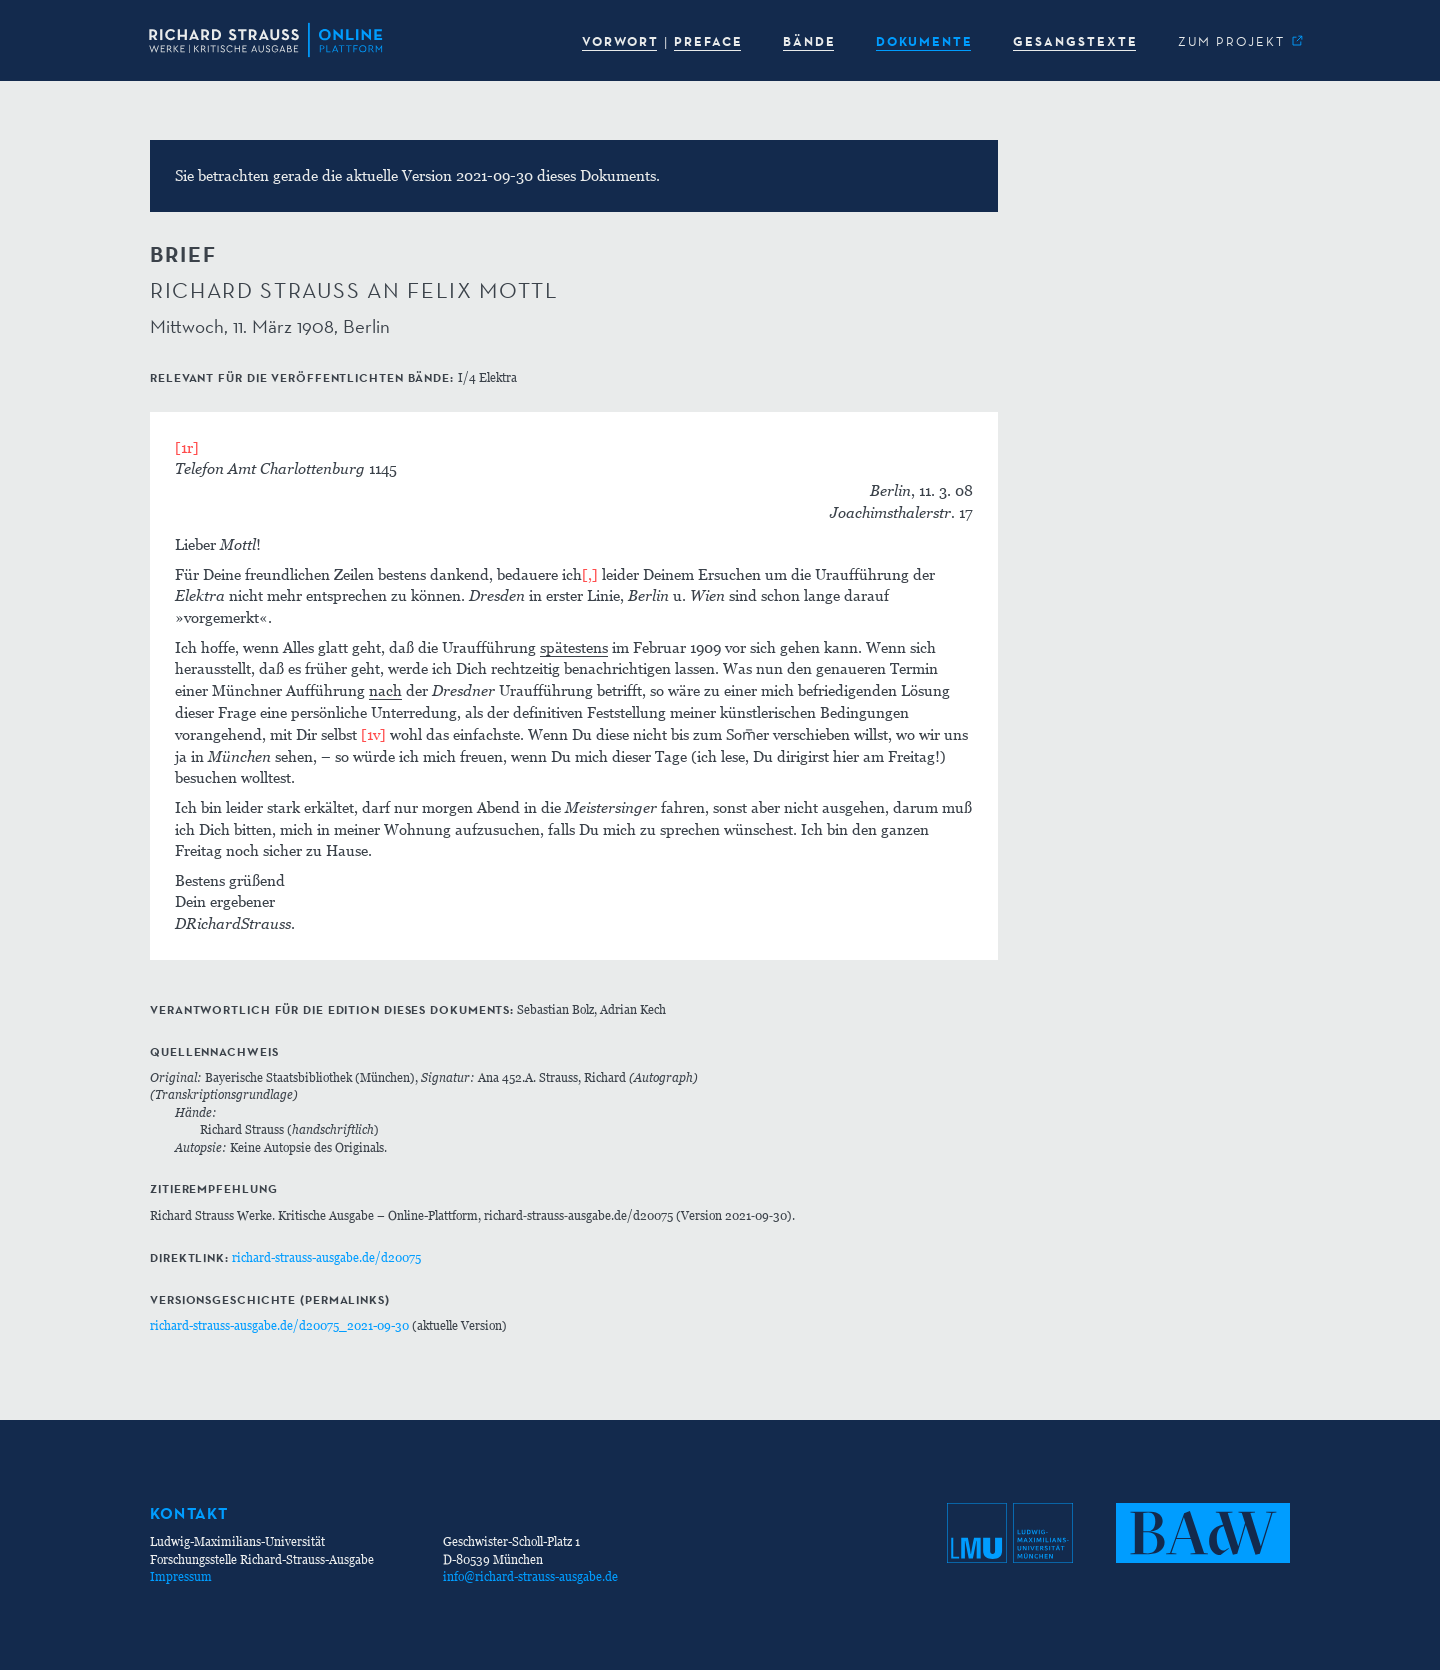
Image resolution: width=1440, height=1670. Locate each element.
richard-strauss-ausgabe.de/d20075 (326, 1257)
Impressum (181, 1576)
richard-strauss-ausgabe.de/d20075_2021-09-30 (279, 1325)
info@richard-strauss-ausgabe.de (530, 1576)
